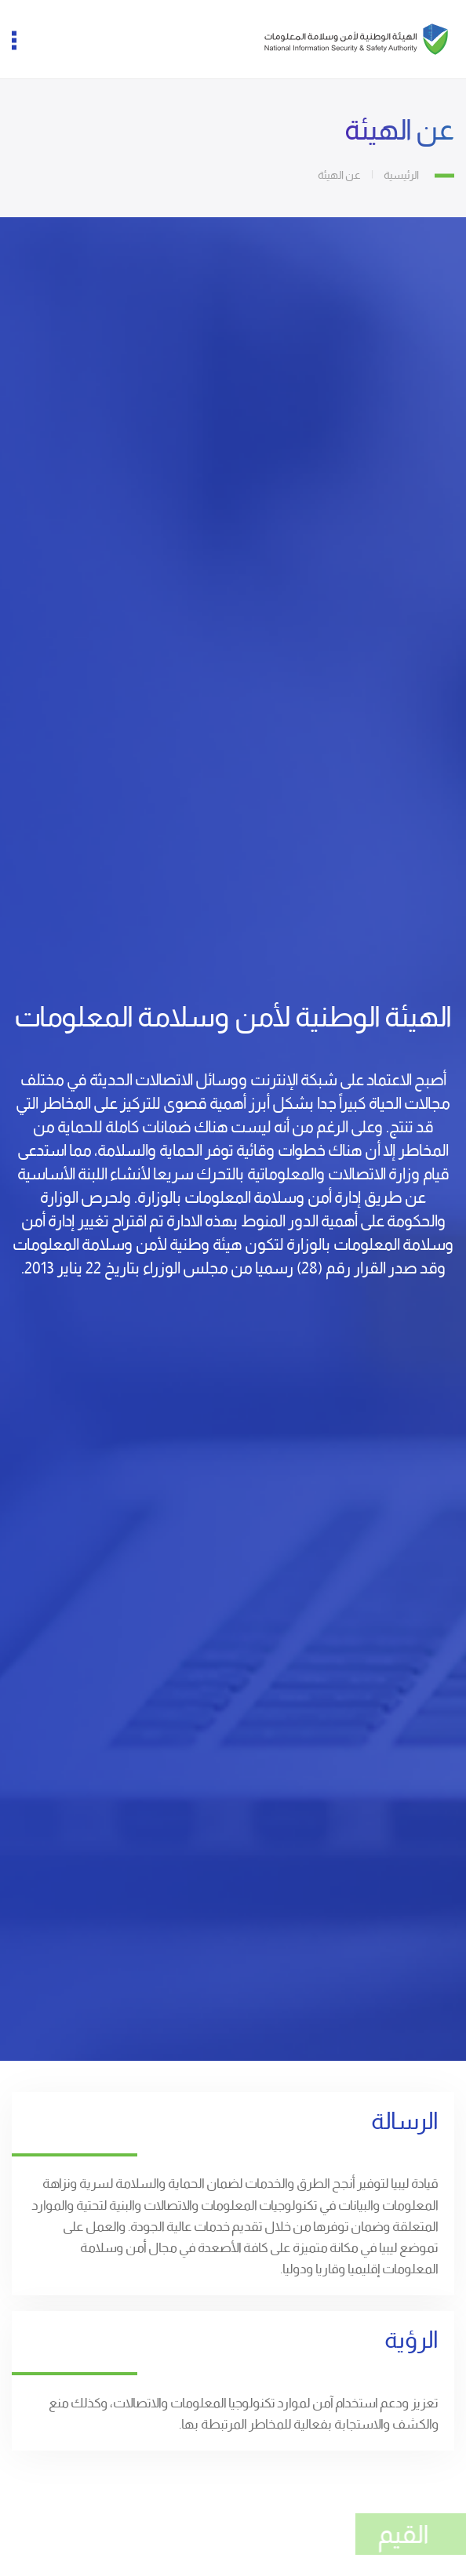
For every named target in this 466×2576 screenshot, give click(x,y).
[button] (23, 39)
